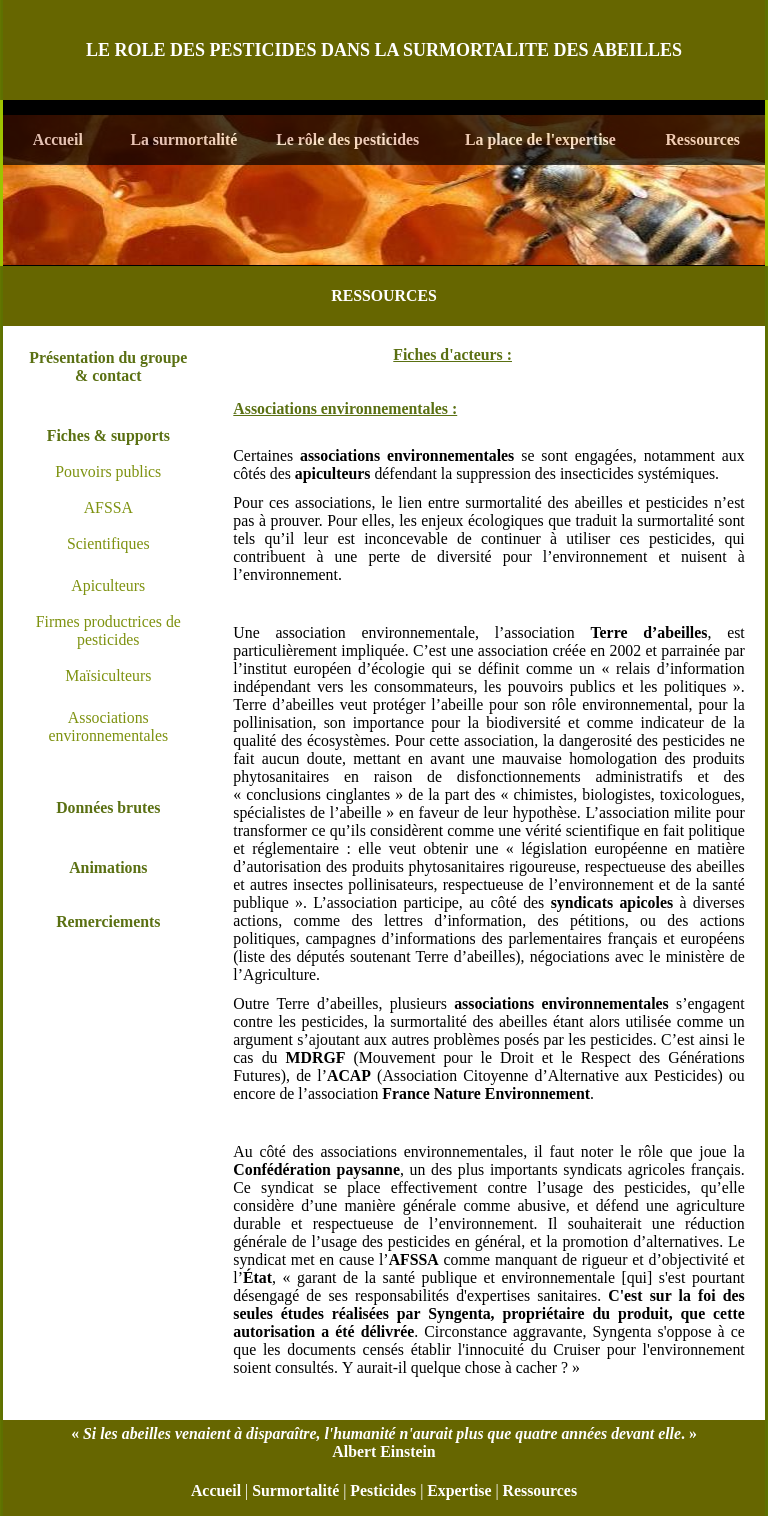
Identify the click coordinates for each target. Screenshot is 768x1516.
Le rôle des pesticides (347, 139)
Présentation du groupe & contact (108, 366)
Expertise (459, 1490)
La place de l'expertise (540, 139)
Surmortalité (295, 1490)
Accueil (216, 1490)
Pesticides (383, 1490)
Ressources (540, 1490)
